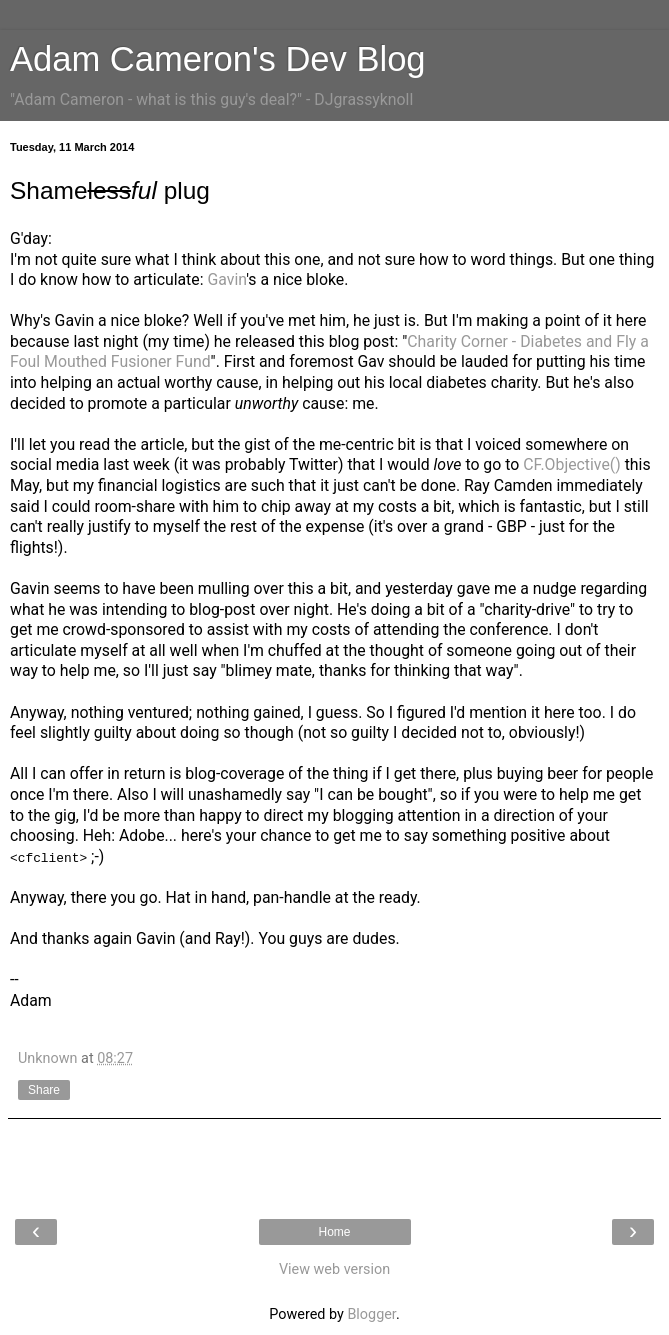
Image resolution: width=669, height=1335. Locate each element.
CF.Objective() (572, 464)
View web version (334, 1269)
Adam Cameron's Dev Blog (218, 59)
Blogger (371, 1314)
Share (44, 1090)
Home (334, 1232)
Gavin (226, 279)
